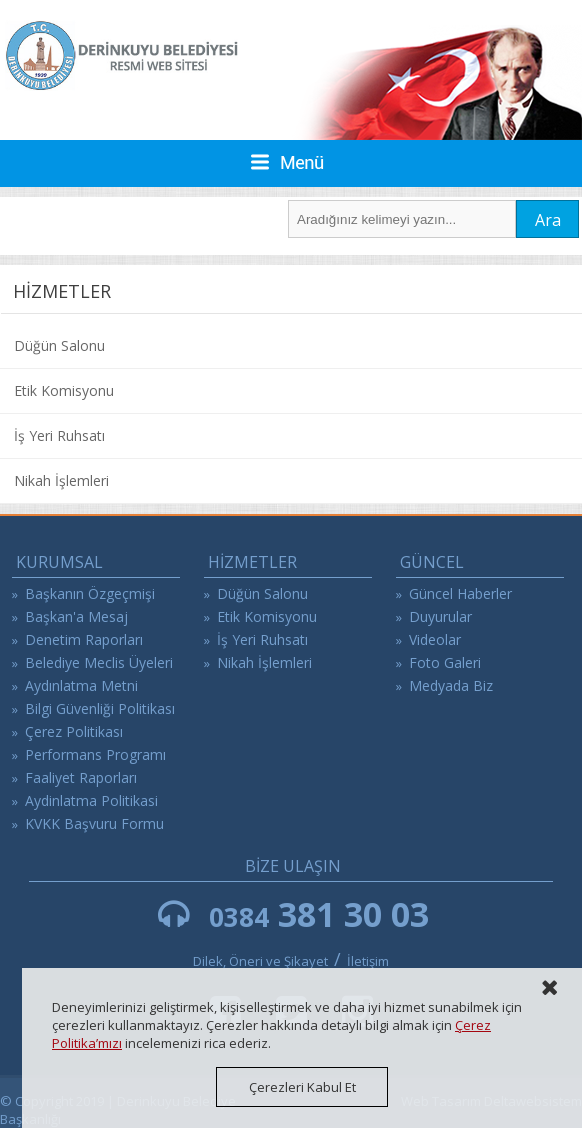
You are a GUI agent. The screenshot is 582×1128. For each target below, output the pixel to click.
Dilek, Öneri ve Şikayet (260, 961)
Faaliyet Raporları (81, 777)
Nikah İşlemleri (61, 480)
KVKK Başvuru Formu (94, 823)
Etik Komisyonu (64, 390)
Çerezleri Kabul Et (302, 1087)
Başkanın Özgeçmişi (90, 593)
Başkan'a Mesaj (76, 616)
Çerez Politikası (74, 731)
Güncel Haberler (460, 593)
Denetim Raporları (84, 639)
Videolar (435, 639)
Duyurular (440, 616)
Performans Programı (95, 754)
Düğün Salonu (59, 345)
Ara (548, 220)
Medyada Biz (451, 685)
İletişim (368, 961)
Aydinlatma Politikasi (91, 800)
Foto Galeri (445, 662)
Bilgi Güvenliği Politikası (100, 708)
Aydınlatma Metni (81, 685)
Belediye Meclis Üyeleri (99, 662)
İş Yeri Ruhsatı (59, 435)
